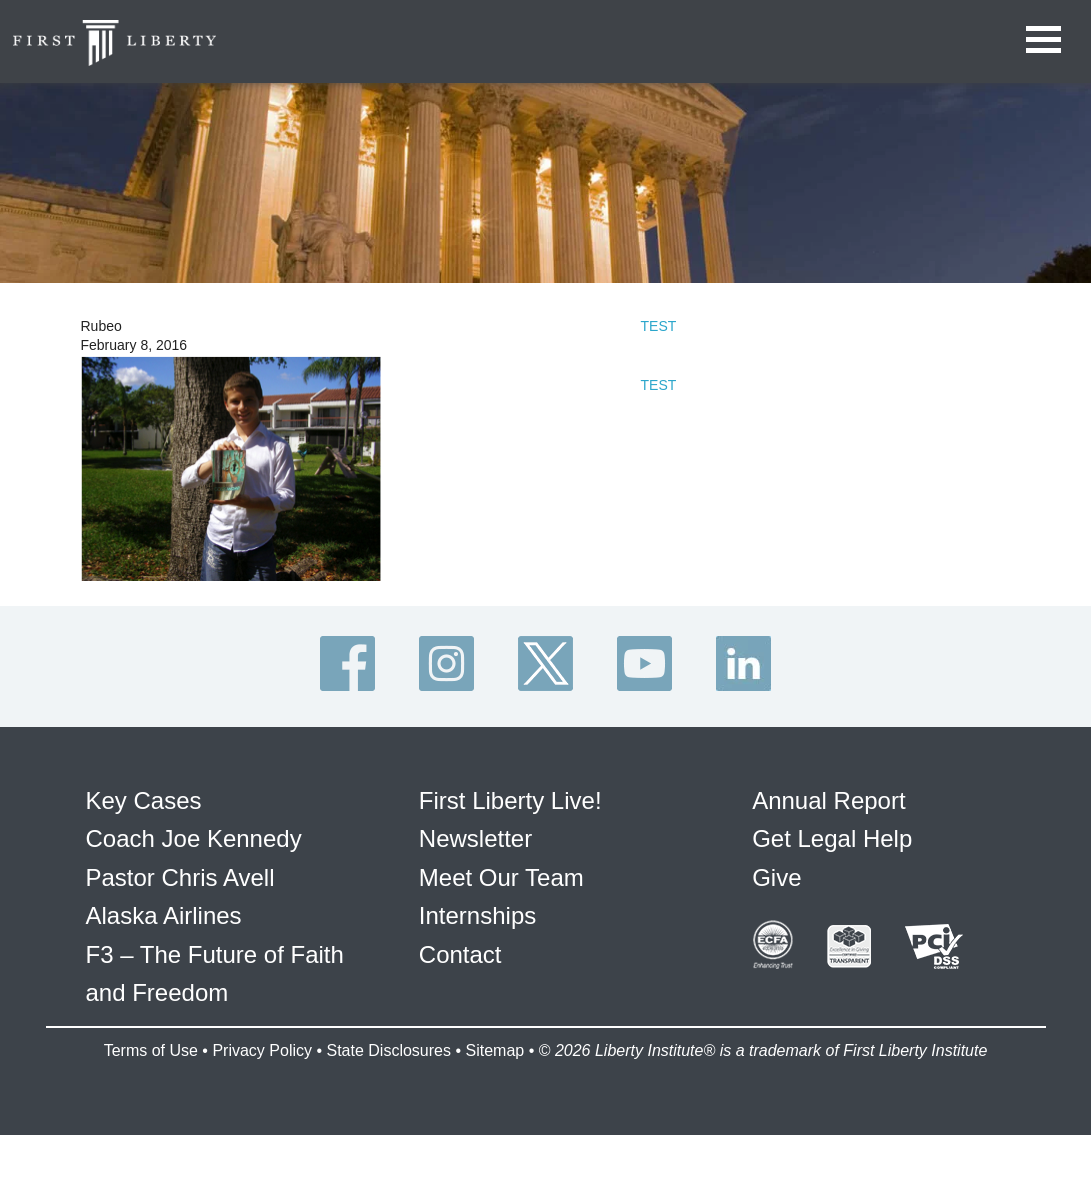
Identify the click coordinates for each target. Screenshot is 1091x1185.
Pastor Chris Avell (180, 877)
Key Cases (144, 800)
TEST (659, 326)
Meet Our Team (501, 877)
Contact (460, 954)
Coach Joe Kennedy (194, 838)
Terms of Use (151, 1050)
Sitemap (494, 1050)
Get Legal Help (832, 838)
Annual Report (828, 800)
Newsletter (475, 838)
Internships (477, 915)
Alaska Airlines (164, 915)
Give (776, 877)
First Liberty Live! (510, 800)
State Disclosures (388, 1050)
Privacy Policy (262, 1050)
